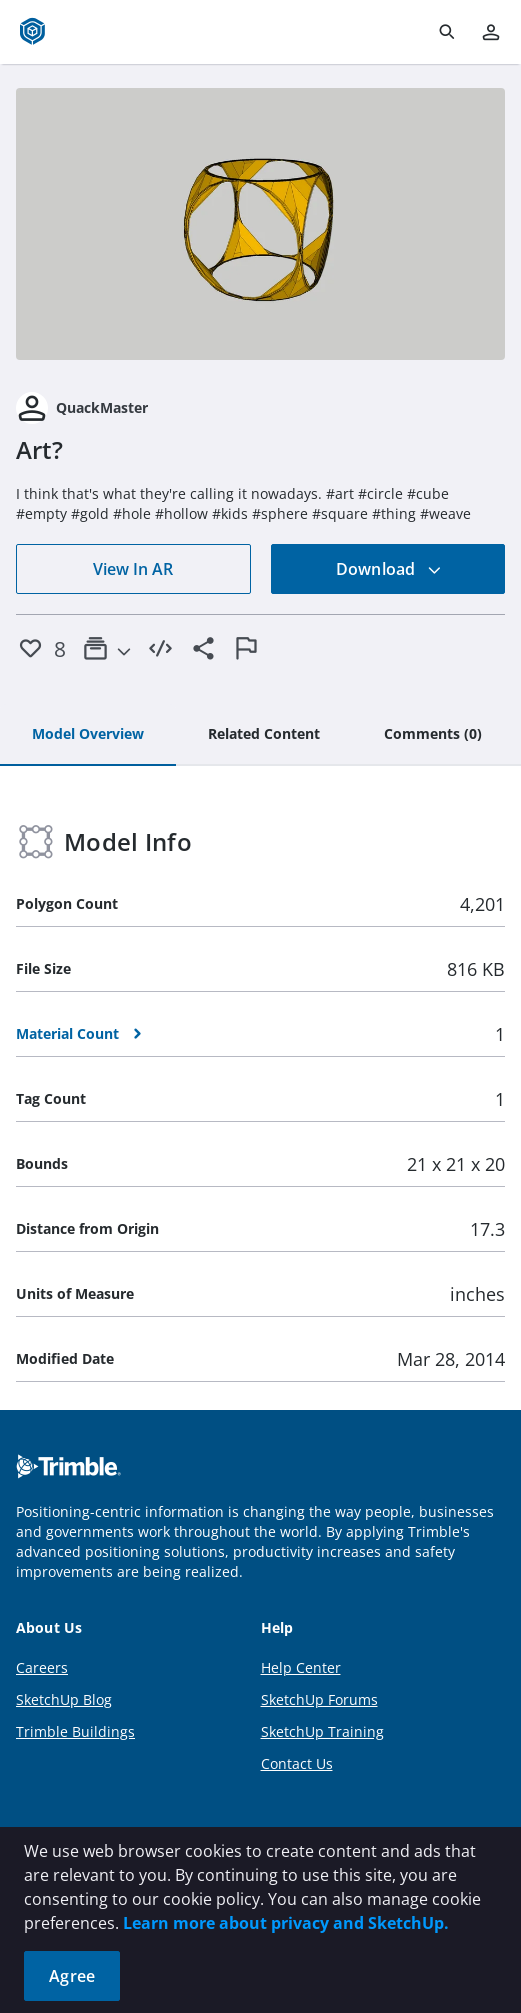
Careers (42, 1667)
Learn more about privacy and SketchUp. (286, 1923)
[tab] (88, 735)
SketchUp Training (322, 1731)
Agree (72, 1976)
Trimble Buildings (75, 1731)
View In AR (133, 569)
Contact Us (297, 1763)
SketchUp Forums (319, 1699)
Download (389, 569)
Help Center (301, 1667)
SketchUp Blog (64, 1699)
